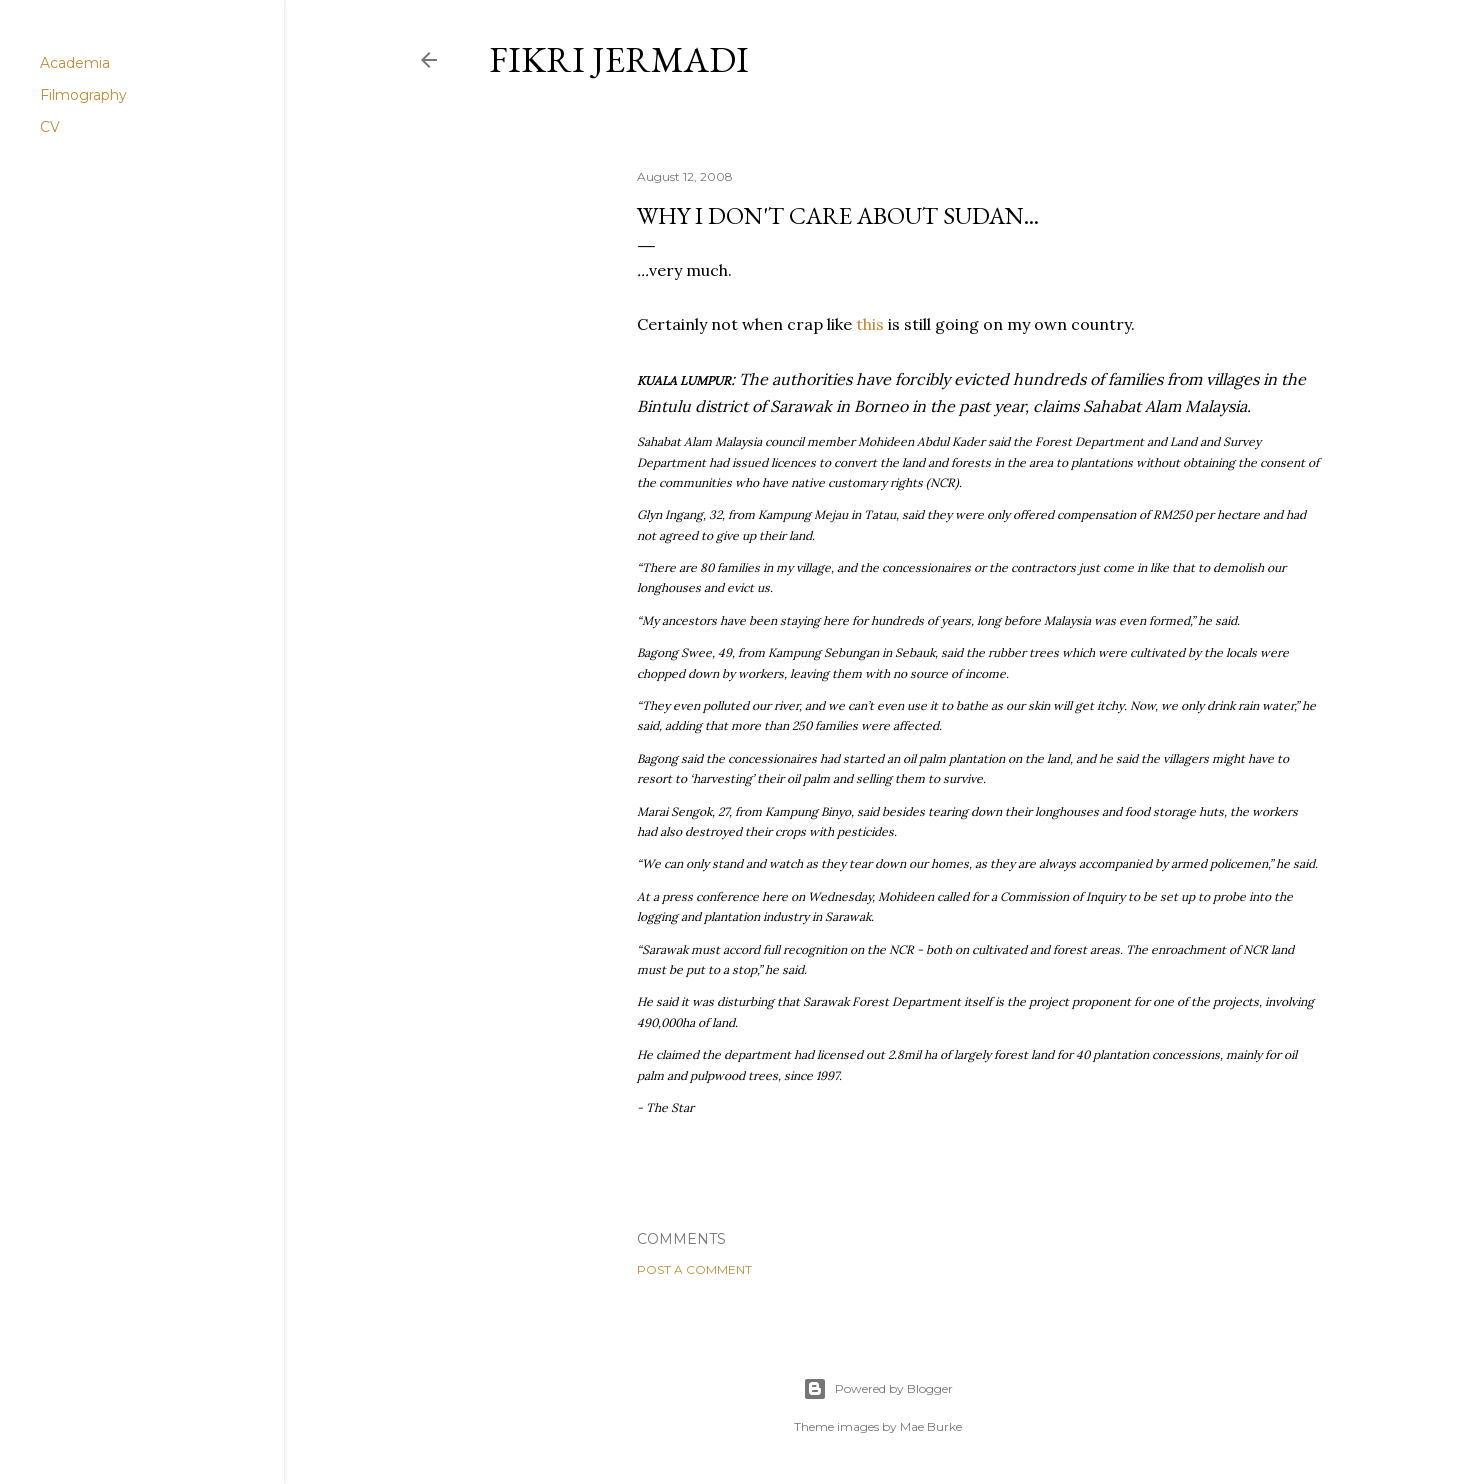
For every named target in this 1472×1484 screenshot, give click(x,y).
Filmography (83, 95)
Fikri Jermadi (619, 59)
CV (50, 127)
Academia (75, 63)
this (870, 324)
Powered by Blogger (878, 1389)
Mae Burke (931, 1426)
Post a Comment (694, 1269)
